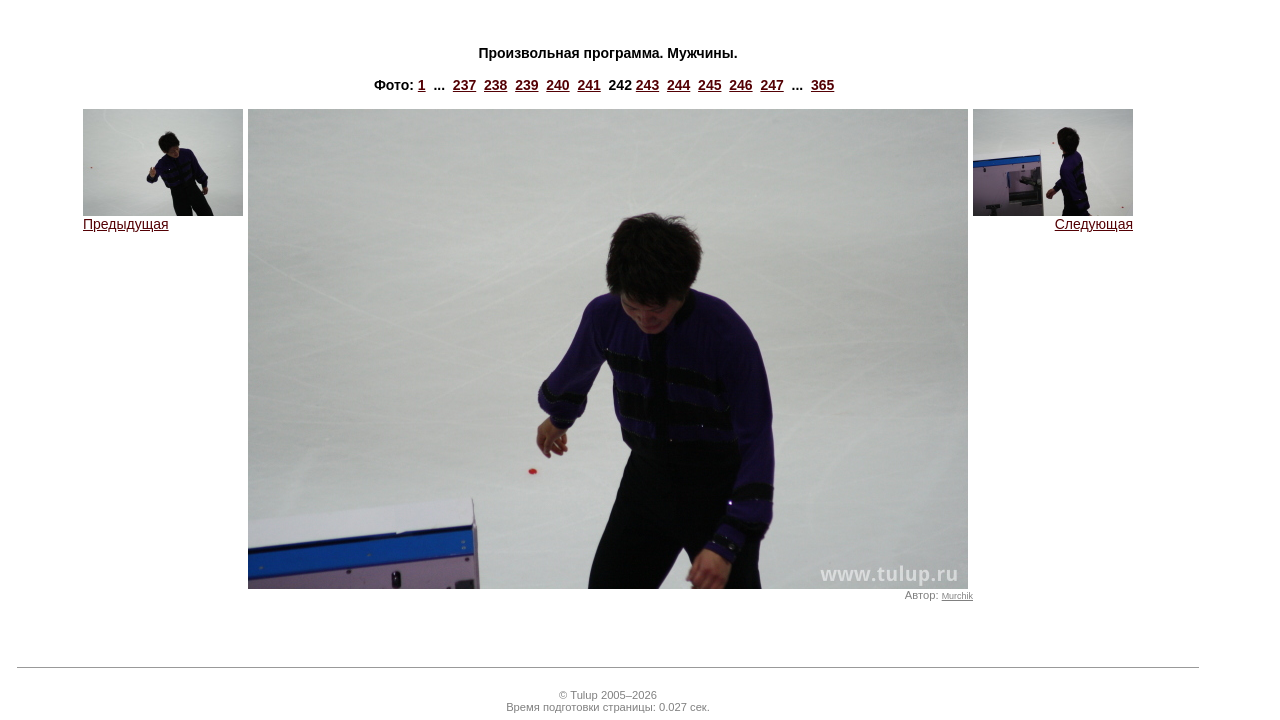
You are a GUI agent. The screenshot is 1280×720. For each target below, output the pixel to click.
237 (464, 85)
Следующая (1053, 217)
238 (495, 85)
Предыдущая (163, 217)
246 (740, 85)
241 (588, 85)
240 (557, 85)
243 (647, 85)
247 (771, 85)
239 (526, 85)
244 (678, 85)
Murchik (957, 596)
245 (709, 85)
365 (822, 85)
